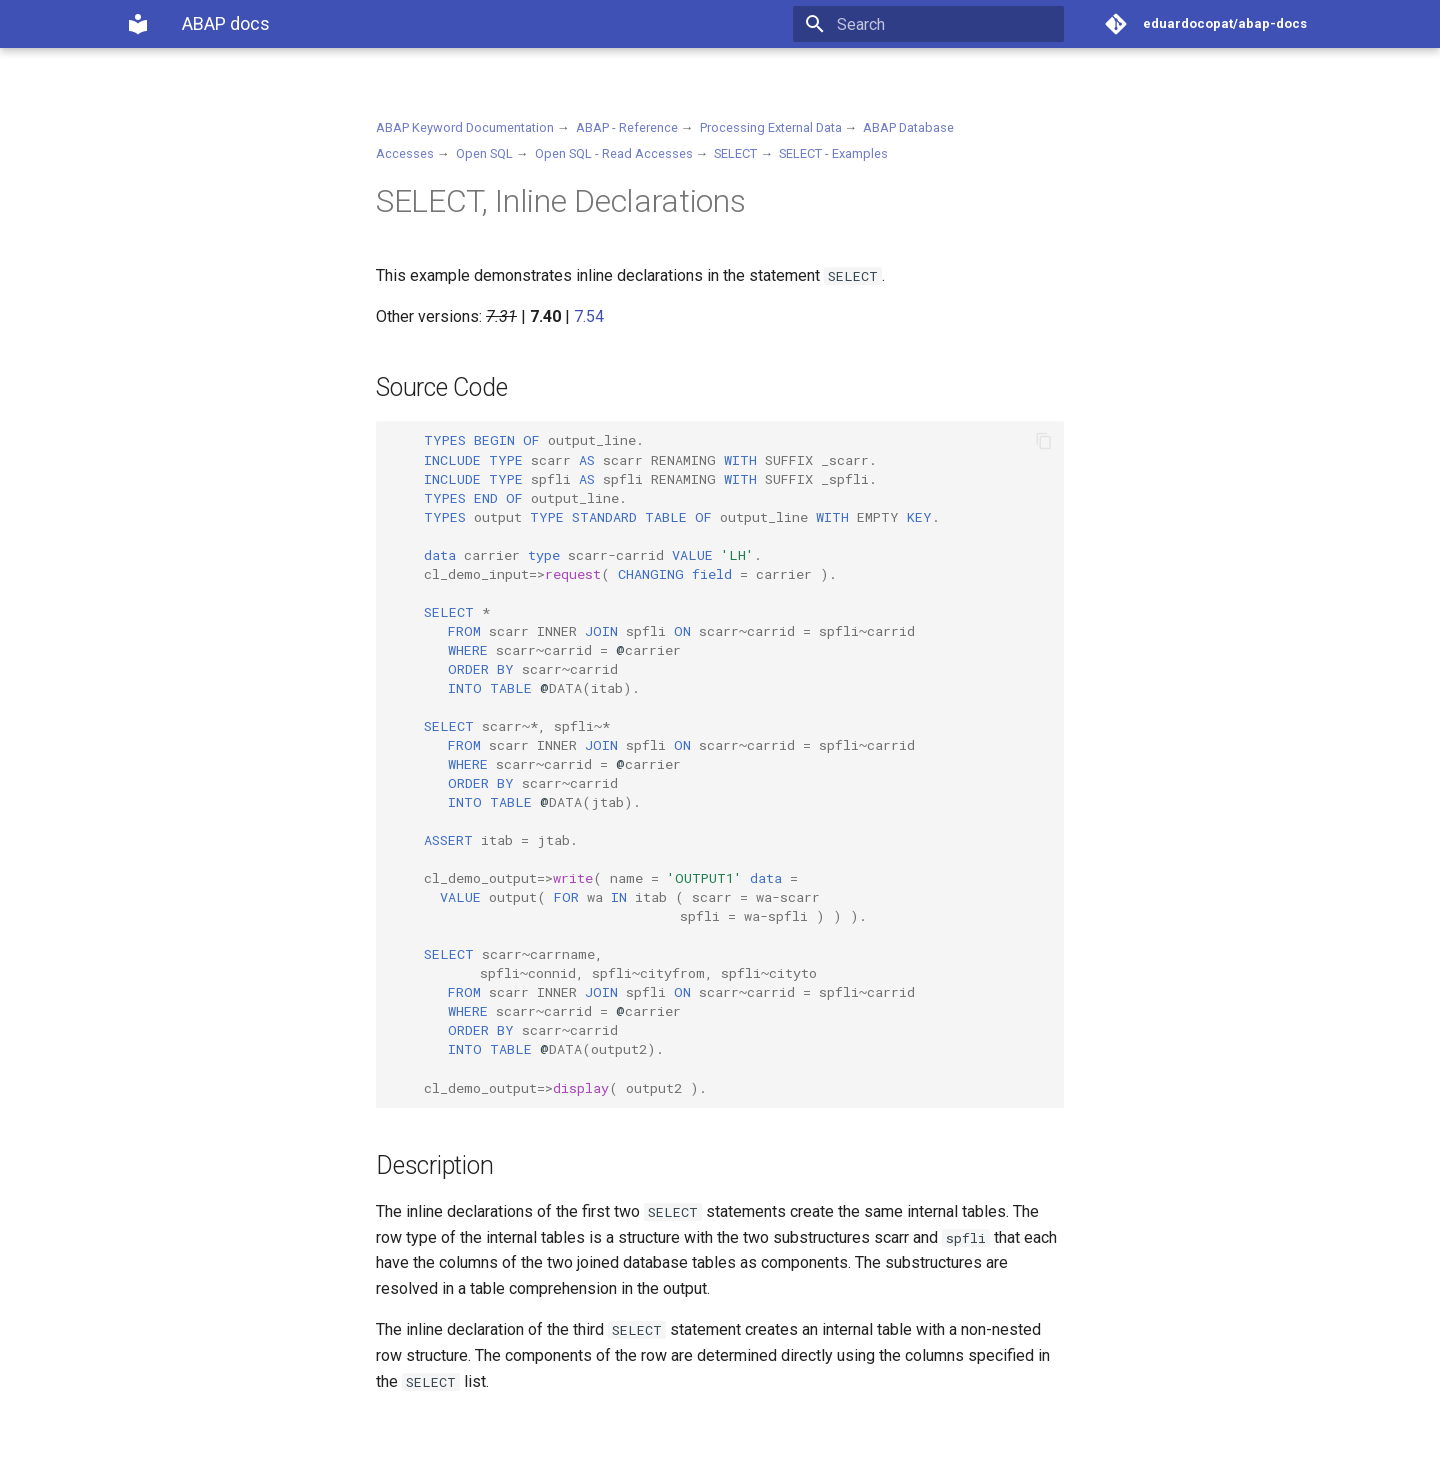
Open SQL (484, 153)
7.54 (589, 316)
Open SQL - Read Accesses (614, 153)
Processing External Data (771, 127)
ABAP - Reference (627, 127)
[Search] (947, 24)
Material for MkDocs (247, 1440)
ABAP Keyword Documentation (465, 127)
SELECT (735, 153)
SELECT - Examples (833, 153)
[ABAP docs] (138, 24)
